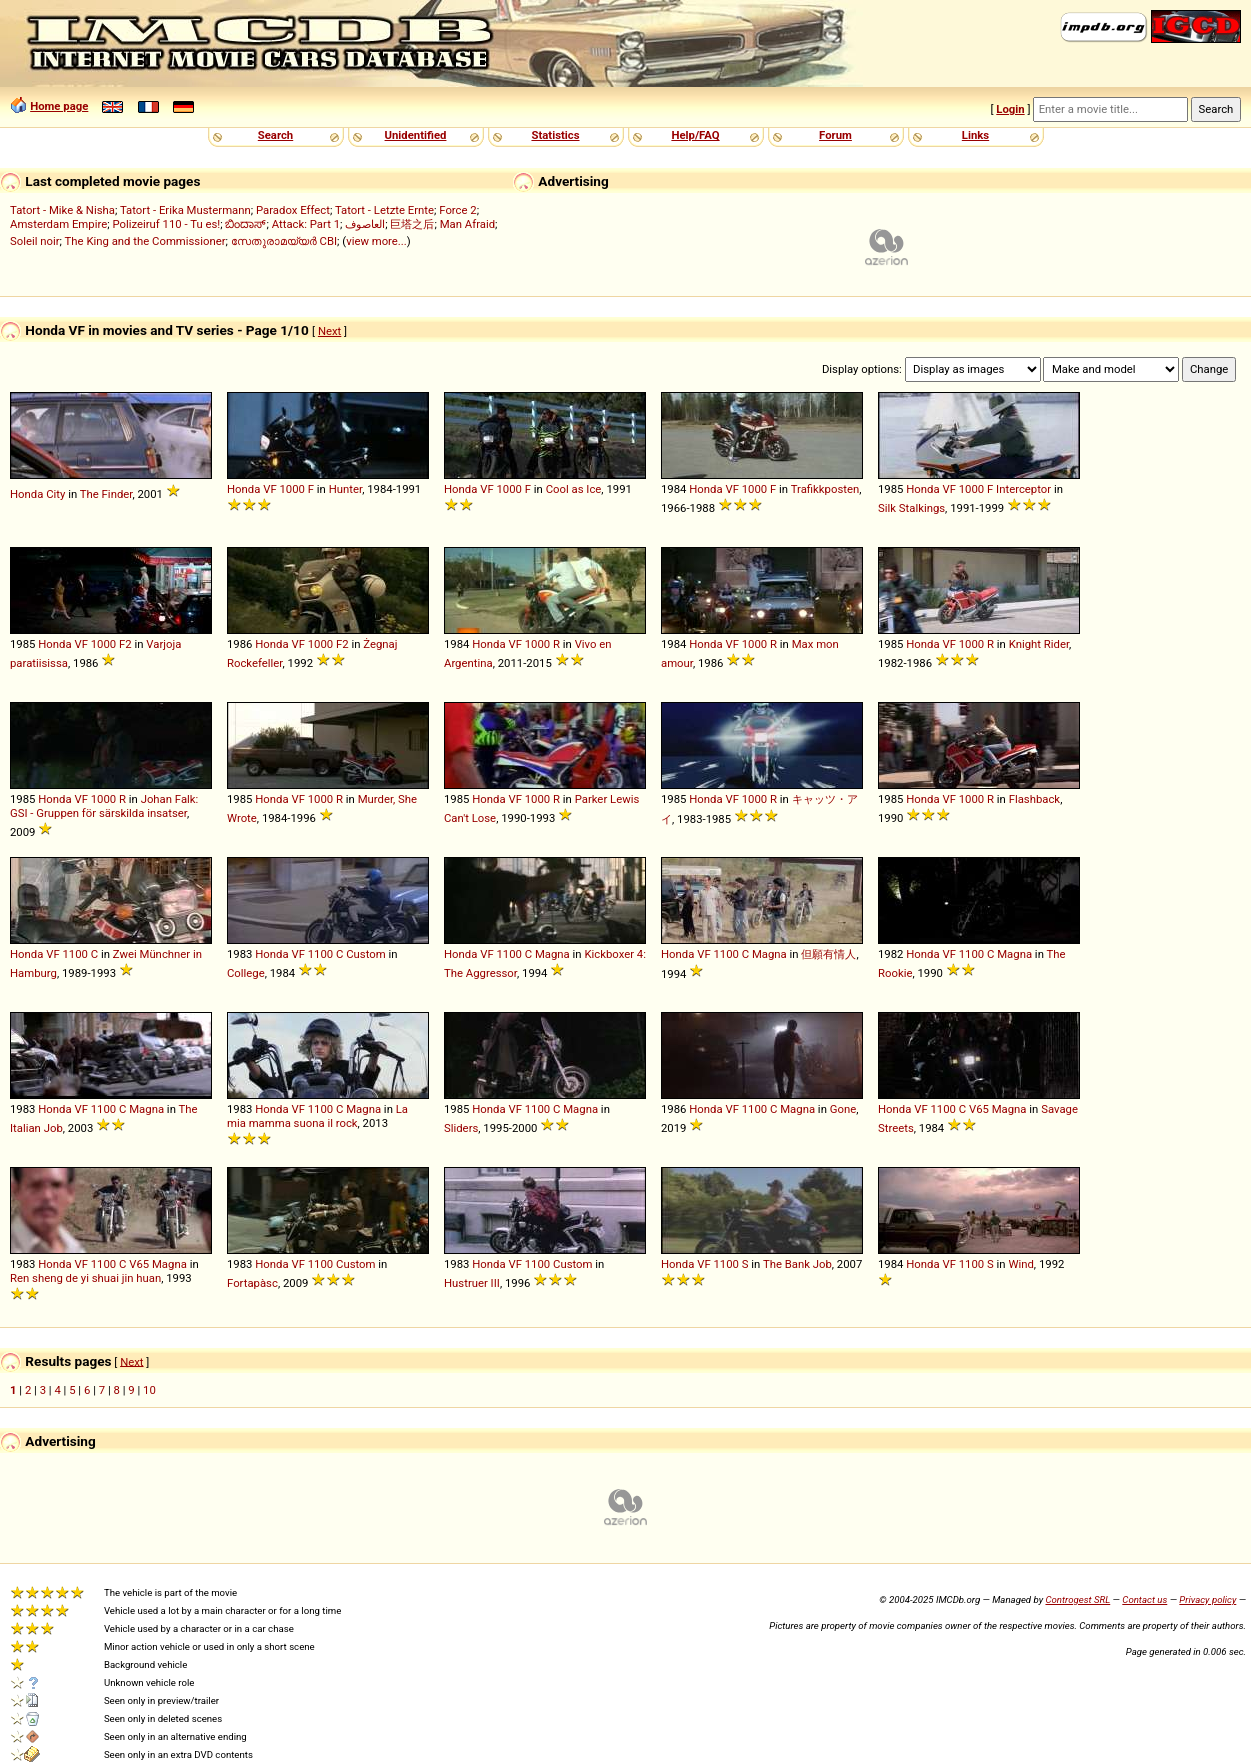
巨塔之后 (412, 224)
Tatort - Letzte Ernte (384, 210)
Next (329, 331)
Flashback (1034, 799)
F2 (125, 644)
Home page (59, 106)
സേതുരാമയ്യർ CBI (284, 241)
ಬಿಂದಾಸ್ (245, 224)
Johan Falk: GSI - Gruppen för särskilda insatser (104, 806)
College (246, 973)
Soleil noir (35, 241)
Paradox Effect (293, 210)
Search (275, 135)
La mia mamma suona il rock (317, 1116)
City (55, 494)
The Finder (106, 494)
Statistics (555, 135)
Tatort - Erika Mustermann (185, 210)
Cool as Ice (574, 489)
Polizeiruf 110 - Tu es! (166, 224)
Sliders (461, 1128)
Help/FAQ (695, 135)
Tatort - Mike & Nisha (62, 210)
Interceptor (1023, 489)
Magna (552, 954)
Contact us (1144, 1599)
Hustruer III (472, 1283)
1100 (74, 954)
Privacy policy (1207, 1599)
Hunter (345, 489)
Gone (843, 1109)
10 (149, 1390)
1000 (291, 489)
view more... (376, 241)
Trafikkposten (825, 489)
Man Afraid (467, 224)
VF (269, 489)
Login (1010, 109)
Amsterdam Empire (58, 224)
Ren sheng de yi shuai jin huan (85, 1278)
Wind (1020, 1264)
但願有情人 (828, 954)
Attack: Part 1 (306, 224)
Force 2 (457, 210)
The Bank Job (797, 1264)
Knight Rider (1039, 644)
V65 (979, 1109)
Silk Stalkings (911, 508)
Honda (26, 494)
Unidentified (416, 135)
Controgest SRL (1077, 1599)
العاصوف (365, 224)
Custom (365, 954)
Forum (835, 135)
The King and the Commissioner (145, 241)
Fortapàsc (252, 1283)
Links (975, 135)
